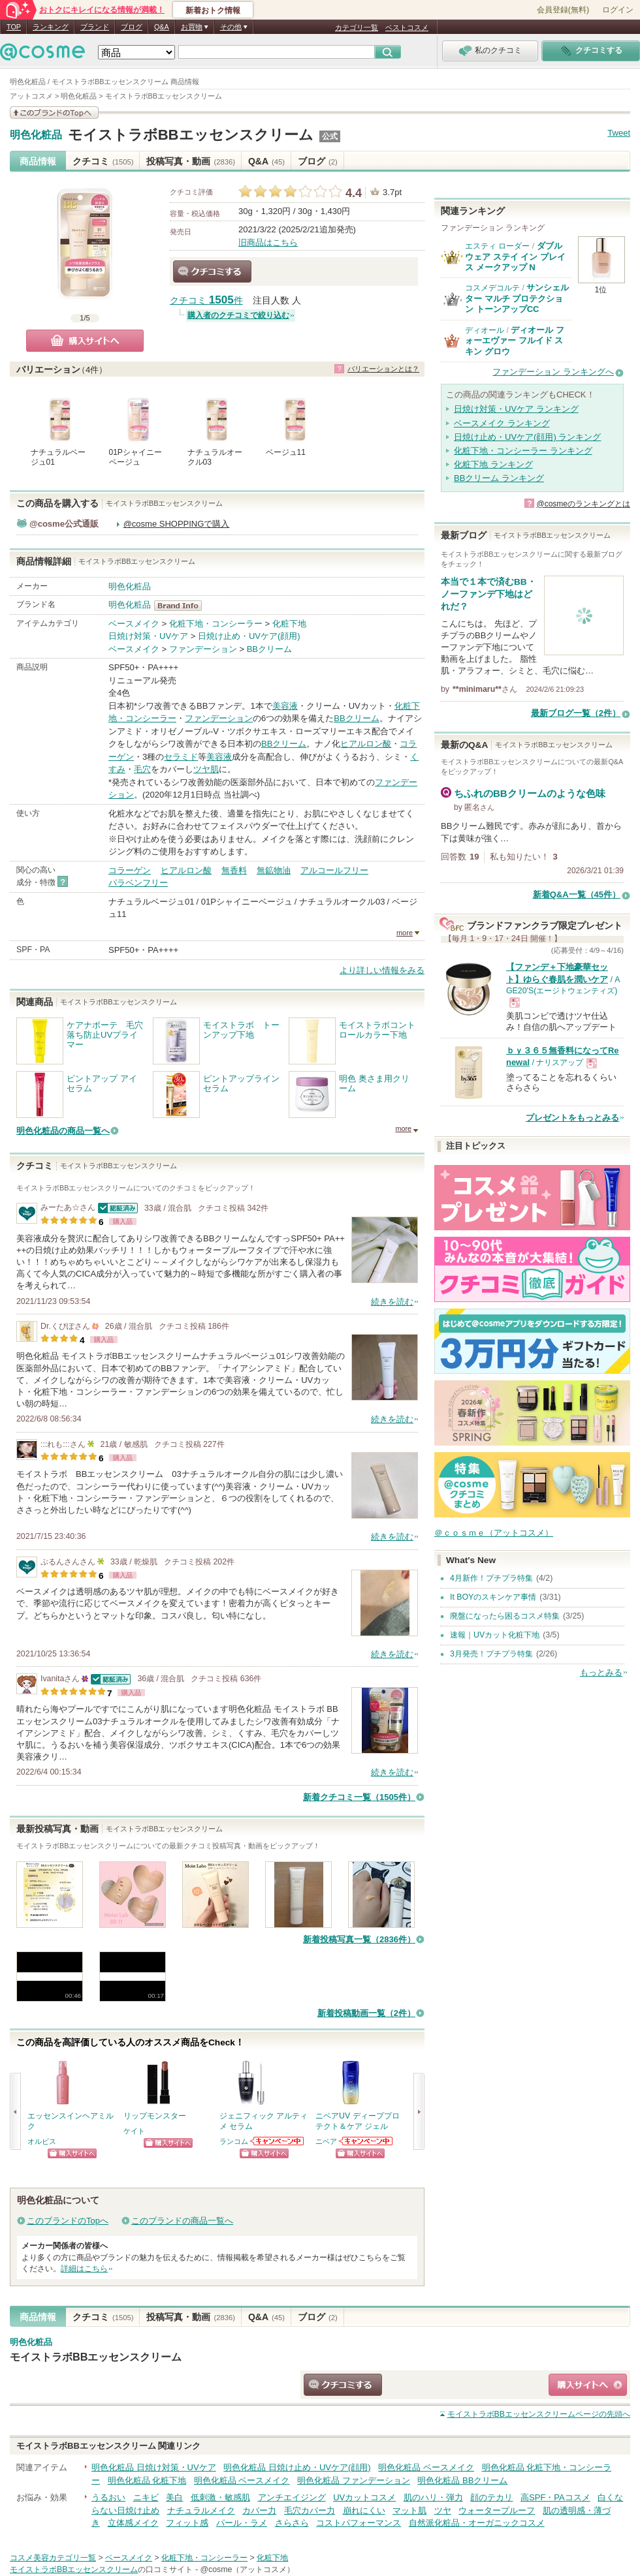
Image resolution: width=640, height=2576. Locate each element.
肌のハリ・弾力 (433, 2497)
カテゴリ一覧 (356, 27)
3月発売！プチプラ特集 (491, 1653)
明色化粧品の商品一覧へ (63, 1131)
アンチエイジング (292, 2497)
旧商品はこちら (268, 242)
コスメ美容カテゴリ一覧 (53, 2557)
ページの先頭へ (538, 2414)
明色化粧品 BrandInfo (182, 605)
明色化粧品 (36, 135)
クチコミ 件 (206, 300)
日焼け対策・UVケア (148, 636)
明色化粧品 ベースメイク (426, 2467)
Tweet (618, 133)
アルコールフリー (334, 870)
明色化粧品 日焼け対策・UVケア (153, 2467)
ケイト (134, 2131)
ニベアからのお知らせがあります (366, 2141)
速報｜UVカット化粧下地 (494, 1634)
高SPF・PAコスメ (555, 2497)
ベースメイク (133, 623)
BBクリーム (269, 649)
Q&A (161, 27)
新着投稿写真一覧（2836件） (359, 1939)
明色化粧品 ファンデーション (353, 2480)
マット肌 (409, 2510)
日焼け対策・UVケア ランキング (516, 409)
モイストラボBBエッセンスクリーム (190, 135)
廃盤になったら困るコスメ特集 (505, 1616)
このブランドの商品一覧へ (182, 2221)
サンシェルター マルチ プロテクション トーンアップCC (517, 298)
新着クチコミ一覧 (359, 1797)
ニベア (326, 2141)
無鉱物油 (274, 870)
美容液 (285, 706)
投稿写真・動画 (190, 161)
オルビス (41, 2141)
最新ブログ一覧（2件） (575, 713)
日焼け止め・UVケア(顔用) (249, 636)
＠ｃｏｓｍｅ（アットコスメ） (493, 1533)
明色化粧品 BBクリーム (462, 2480)
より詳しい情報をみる (382, 970)
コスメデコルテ (492, 287)
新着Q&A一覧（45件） (576, 894)
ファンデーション (203, 649)
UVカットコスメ (364, 2497)
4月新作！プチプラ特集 (491, 1578)
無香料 (234, 870)
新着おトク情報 (212, 10)
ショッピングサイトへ (72, 2153)
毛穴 (142, 769)
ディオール (484, 330)
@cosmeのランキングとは (583, 503)
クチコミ (102, 161)
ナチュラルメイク (201, 2510)
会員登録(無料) (563, 9)
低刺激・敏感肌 (220, 2497)
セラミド (181, 757)
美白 (174, 2497)
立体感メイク (133, 2523)
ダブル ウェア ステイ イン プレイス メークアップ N (515, 256)
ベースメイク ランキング (502, 423)
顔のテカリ (491, 2497)
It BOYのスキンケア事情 (493, 1597)
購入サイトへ (85, 341)
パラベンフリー (138, 883)
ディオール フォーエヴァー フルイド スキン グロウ (514, 340)
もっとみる (601, 1672)
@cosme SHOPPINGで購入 (176, 524)
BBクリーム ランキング (499, 478)
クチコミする (212, 271)
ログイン (617, 9)
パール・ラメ (241, 2523)
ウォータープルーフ (496, 2510)
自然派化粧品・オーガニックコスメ (477, 2523)
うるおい (108, 2497)
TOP (14, 27)
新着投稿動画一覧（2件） (366, 2013)
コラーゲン (129, 870)
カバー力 (259, 2510)
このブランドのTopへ (67, 2221)
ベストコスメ (406, 27)
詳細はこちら (84, 2268)
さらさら (292, 2523)
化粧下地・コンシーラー (216, 623)
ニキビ (146, 2497)
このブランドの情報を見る (54, 112)
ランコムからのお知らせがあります (277, 2141)
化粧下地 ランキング (493, 464)
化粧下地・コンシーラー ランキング (523, 451)
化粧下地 (289, 623)
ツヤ (442, 2510)
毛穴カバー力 (309, 2510)
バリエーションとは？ (383, 369)
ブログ (131, 27)
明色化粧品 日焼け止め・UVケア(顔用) (296, 2467)
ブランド (94, 27)
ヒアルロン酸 (365, 744)
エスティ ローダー (497, 246)
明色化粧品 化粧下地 (147, 2480)
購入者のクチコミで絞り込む (238, 315)
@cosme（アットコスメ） (247, 2569)
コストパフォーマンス (358, 2523)
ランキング (51, 27)
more (404, 933)
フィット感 (187, 2523)
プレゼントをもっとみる (572, 1118)
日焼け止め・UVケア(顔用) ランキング (527, 437)
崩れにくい (364, 2510)
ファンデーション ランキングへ (553, 372)
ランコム (233, 2141)
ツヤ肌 (206, 769)
